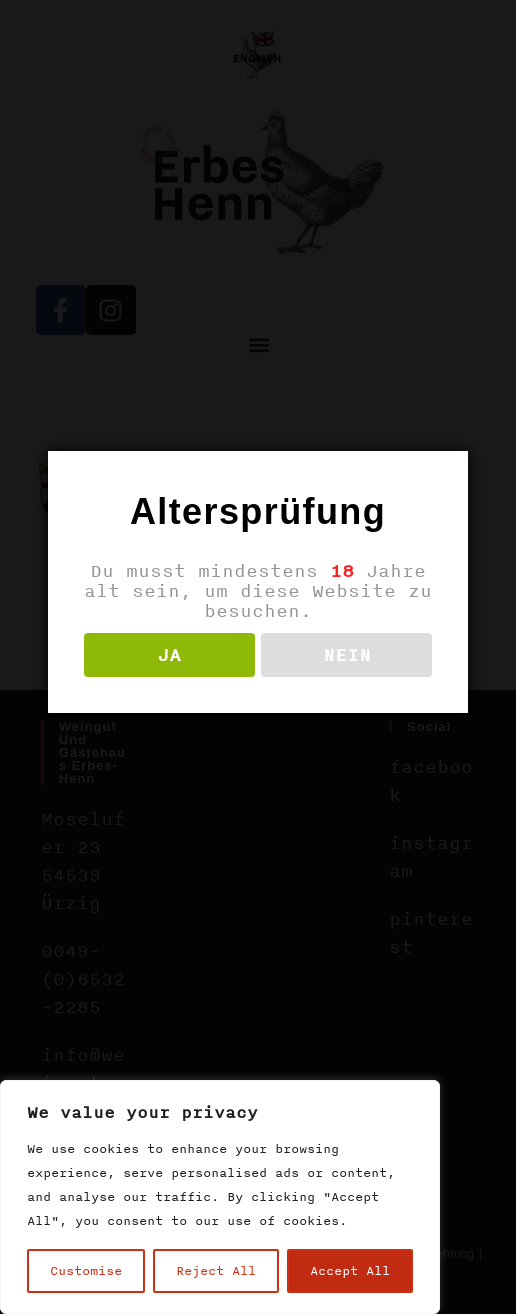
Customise (86, 1271)
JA (169, 655)
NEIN (347, 655)
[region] (220, 1197)
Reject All (216, 1271)
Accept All (350, 1271)
